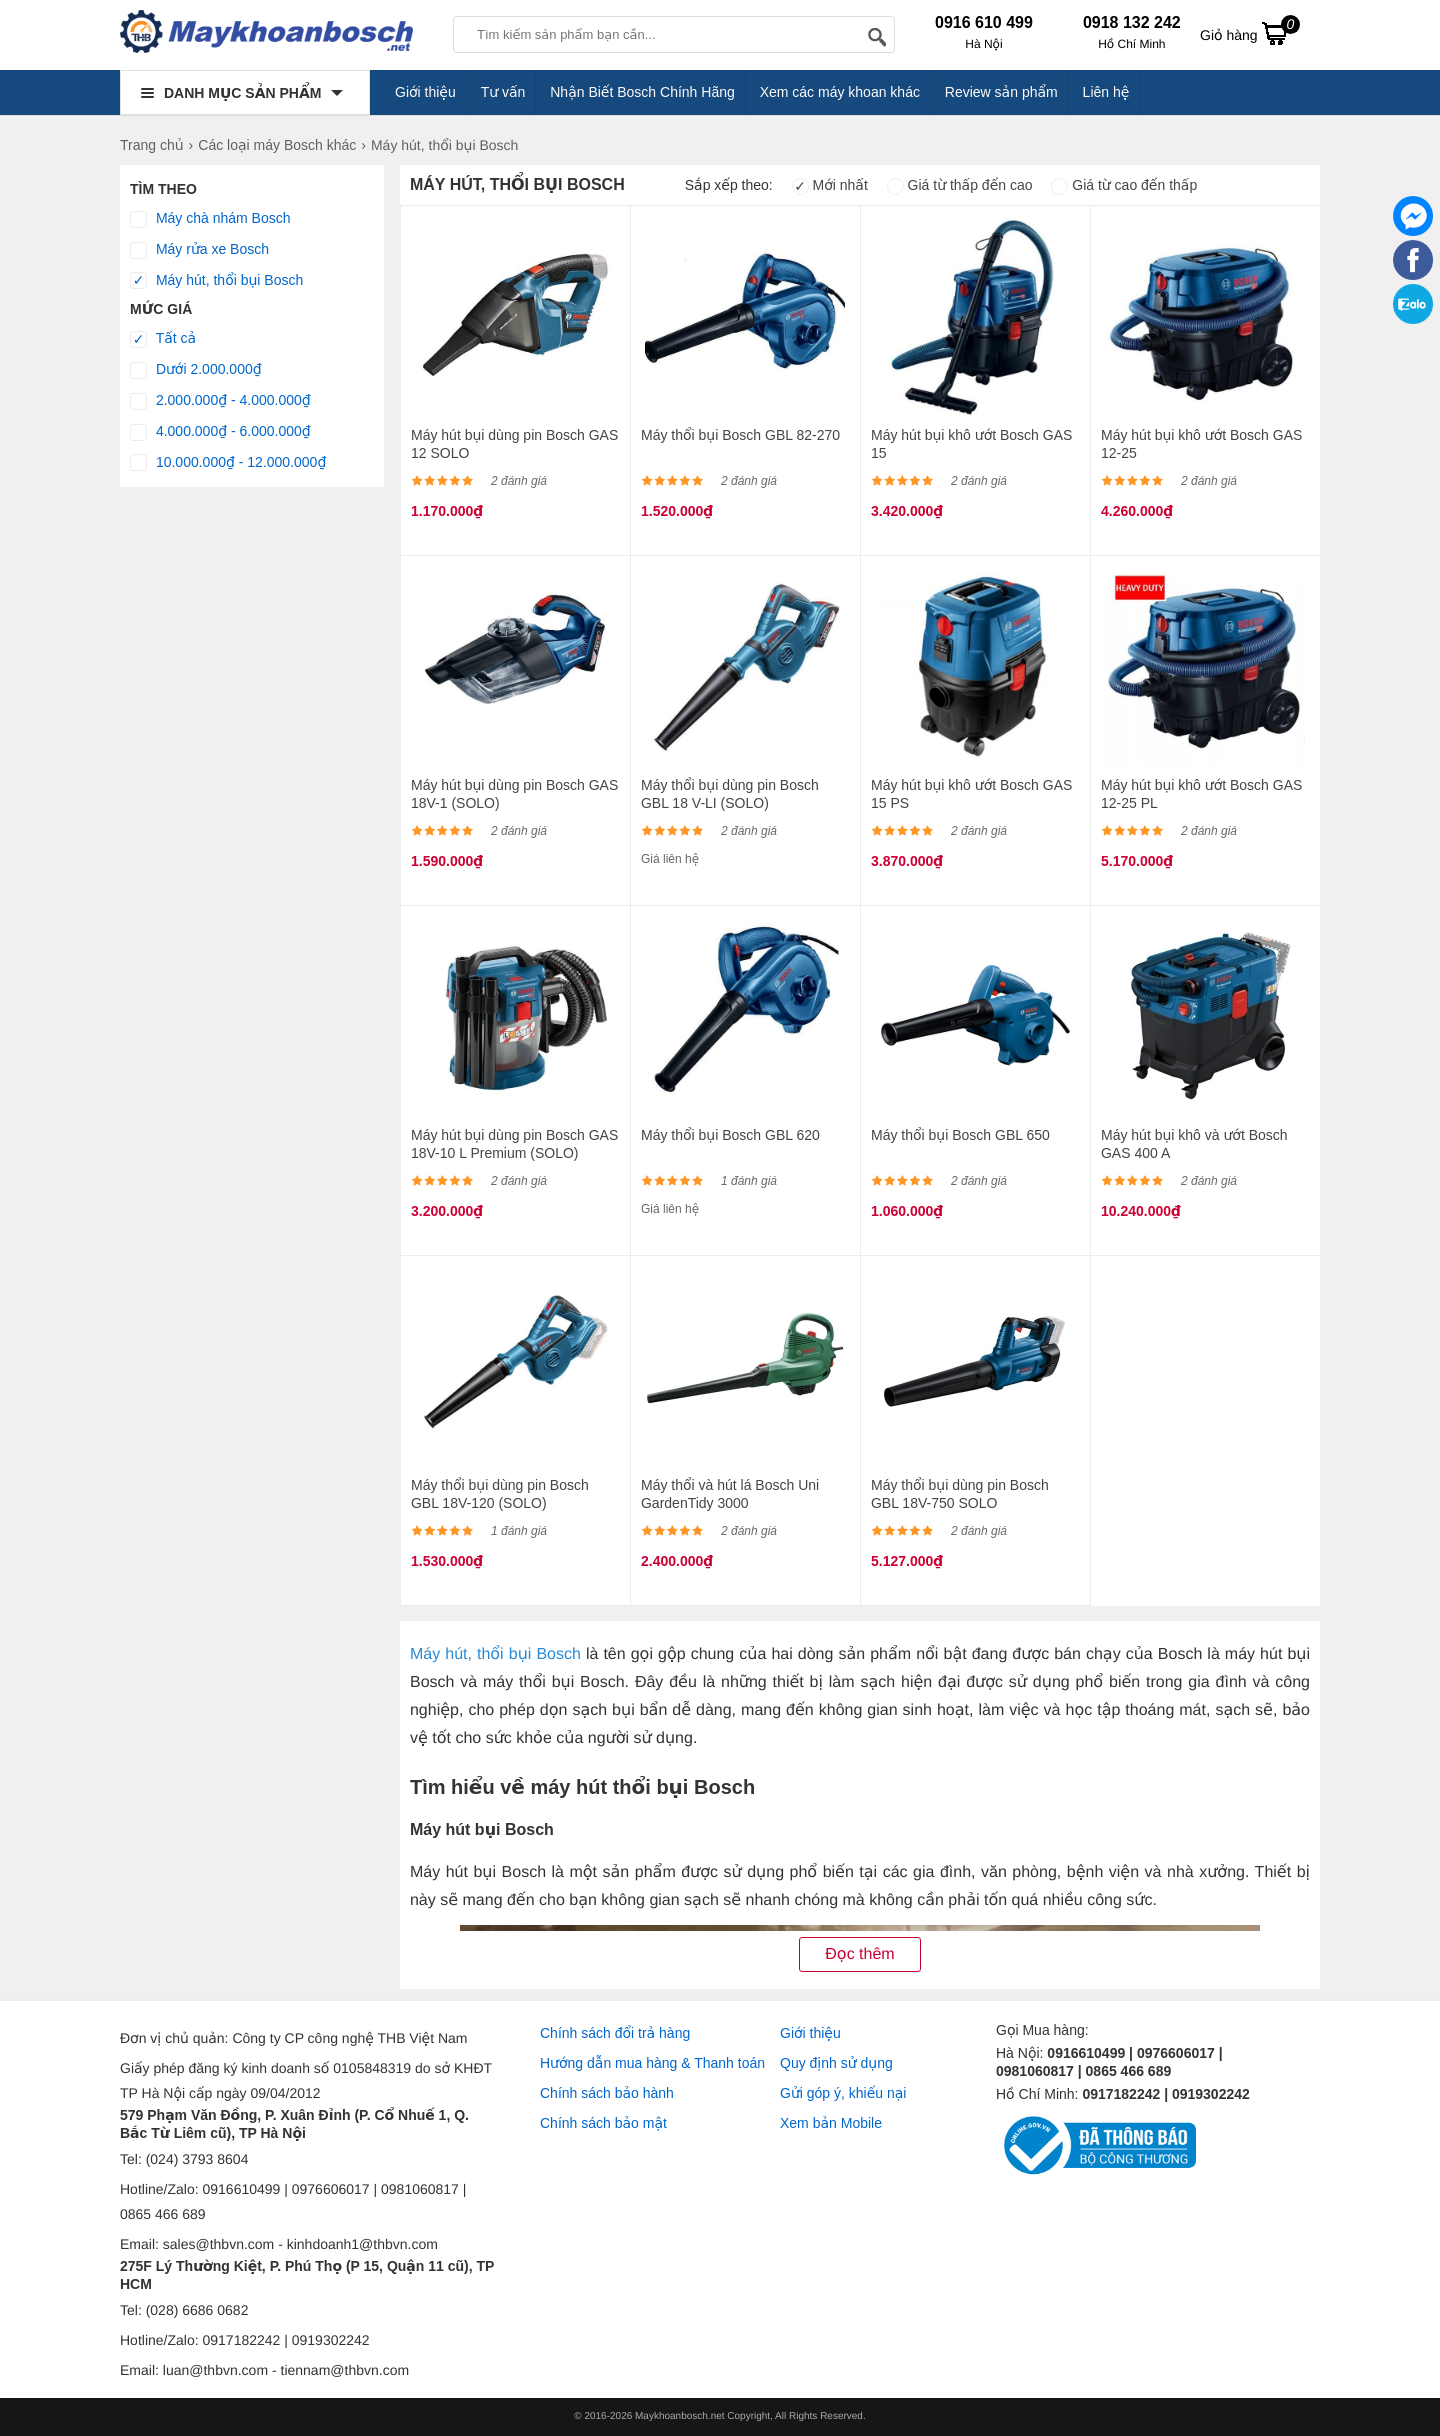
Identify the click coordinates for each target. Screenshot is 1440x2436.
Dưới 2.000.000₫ (196, 370)
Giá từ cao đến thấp (1124, 185)
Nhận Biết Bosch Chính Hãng (642, 92)
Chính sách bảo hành (607, 2093)
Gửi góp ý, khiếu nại (843, 2093)
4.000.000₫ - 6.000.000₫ (220, 432)
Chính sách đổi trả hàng (615, 2033)
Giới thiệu (425, 92)
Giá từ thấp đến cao (960, 185)
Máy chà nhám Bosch (210, 219)
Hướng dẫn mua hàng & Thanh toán (652, 2063)
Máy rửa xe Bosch (199, 250)
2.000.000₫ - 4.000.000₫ (220, 401)
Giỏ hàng (1250, 33)
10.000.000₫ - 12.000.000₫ (228, 463)
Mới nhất (830, 185)
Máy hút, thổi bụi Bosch (216, 281)
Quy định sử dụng (836, 2063)
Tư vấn (503, 92)
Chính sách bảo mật (603, 2123)
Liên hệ (1106, 92)
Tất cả (163, 339)
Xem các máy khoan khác (840, 92)
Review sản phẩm (1001, 92)
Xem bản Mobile (831, 2123)
